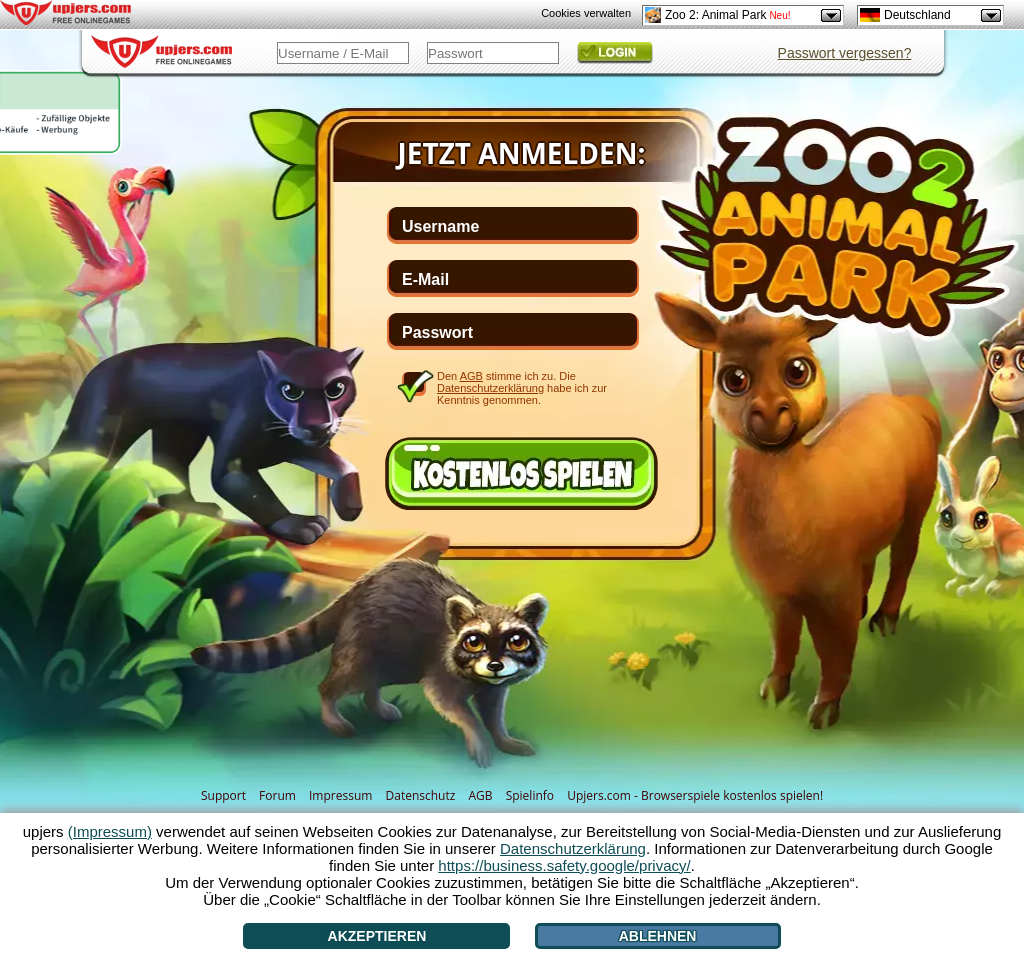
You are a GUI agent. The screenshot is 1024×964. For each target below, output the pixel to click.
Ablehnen (658, 936)
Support (223, 795)
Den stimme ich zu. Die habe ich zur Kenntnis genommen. (522, 387)
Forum (277, 795)
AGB (480, 795)
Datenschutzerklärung (490, 388)
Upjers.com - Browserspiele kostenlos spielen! (695, 795)
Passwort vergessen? (845, 53)
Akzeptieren (377, 936)
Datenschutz (421, 795)
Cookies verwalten (586, 13)
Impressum (340, 795)
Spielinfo (530, 795)
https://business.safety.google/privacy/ (564, 865)
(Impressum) (110, 831)
